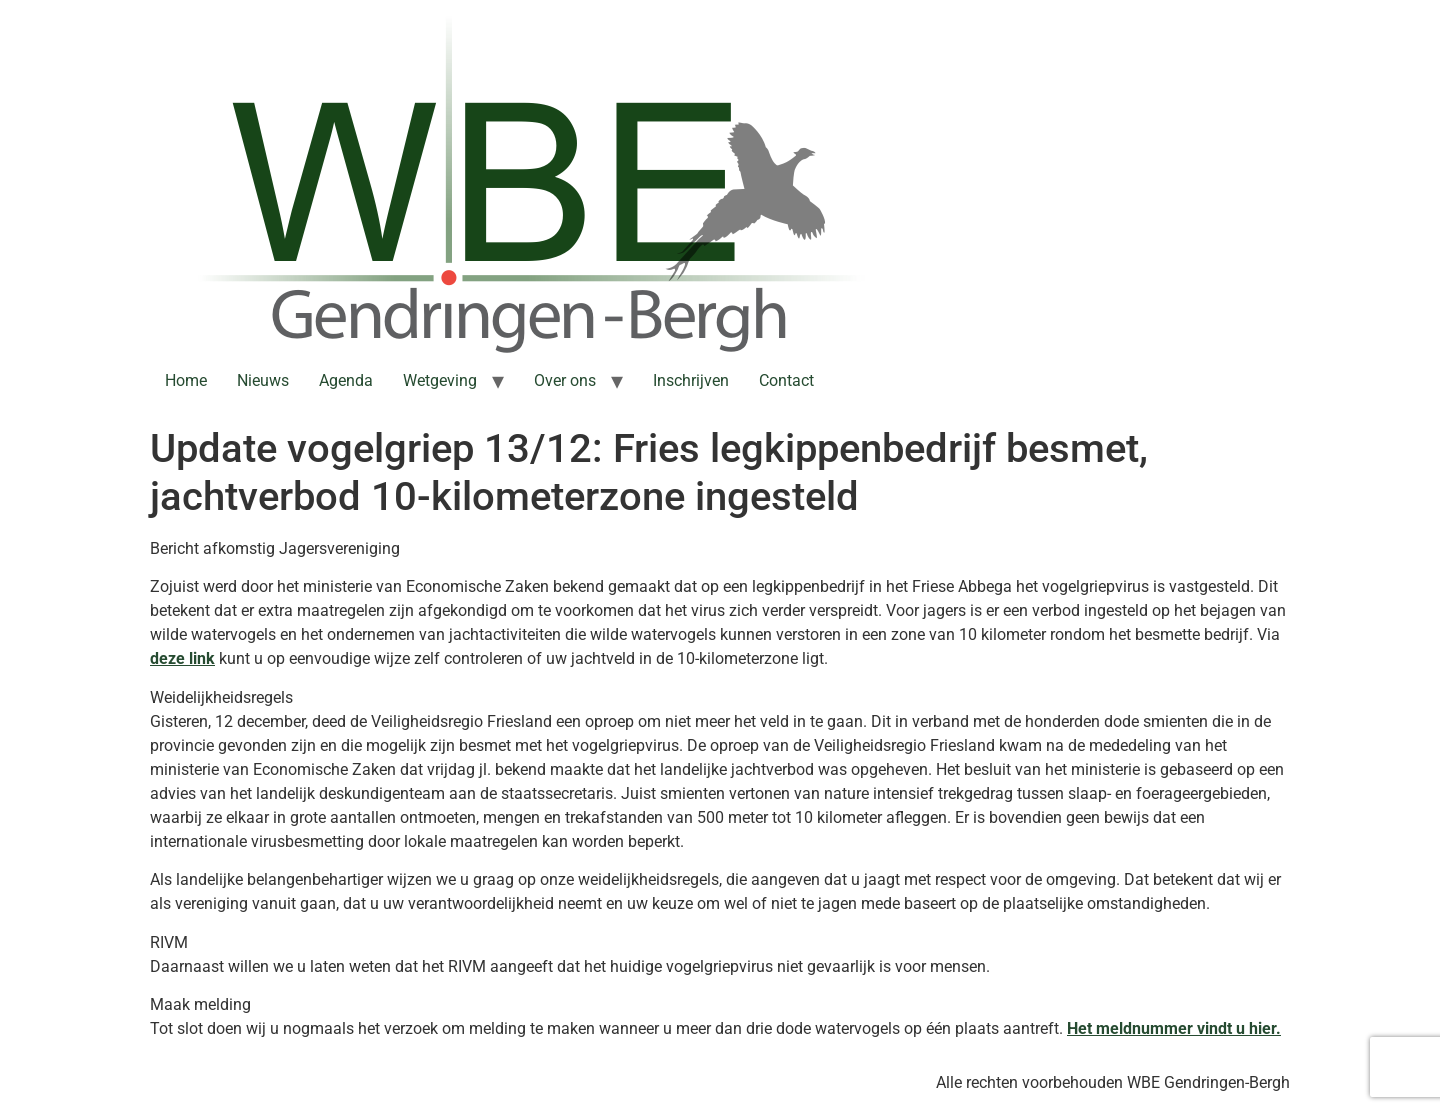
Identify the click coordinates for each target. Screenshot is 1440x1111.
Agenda (346, 380)
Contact (786, 380)
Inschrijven (691, 380)
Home (186, 380)
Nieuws (263, 380)
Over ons (565, 380)
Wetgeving (440, 380)
